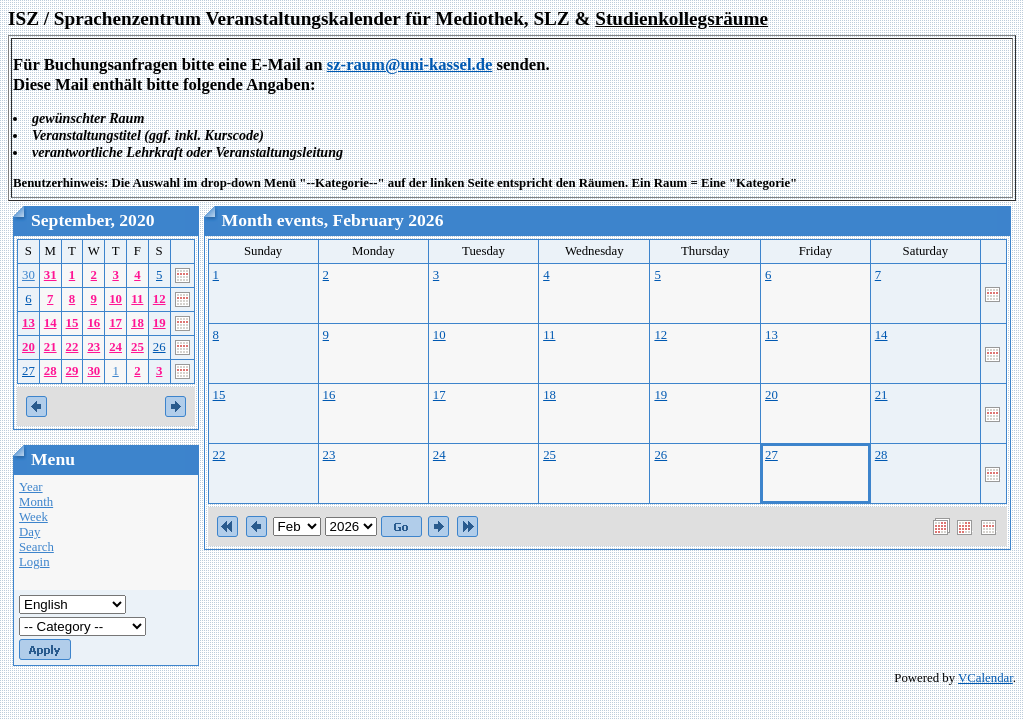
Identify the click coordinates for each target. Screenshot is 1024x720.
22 (72, 347)
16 (93, 323)
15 (72, 323)
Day (29, 532)
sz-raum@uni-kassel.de (410, 64)
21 (50, 347)
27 (28, 371)
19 (159, 323)
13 (28, 323)
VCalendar (985, 678)
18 (137, 323)
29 (72, 371)
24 (115, 347)
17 (115, 323)
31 (50, 275)
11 (137, 299)
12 (159, 299)
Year (31, 487)
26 (159, 347)
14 (50, 323)
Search (36, 547)
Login (34, 562)
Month (36, 502)
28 (50, 371)
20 (28, 347)
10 (115, 299)
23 (93, 347)
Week (33, 517)
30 (28, 275)
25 (137, 347)
